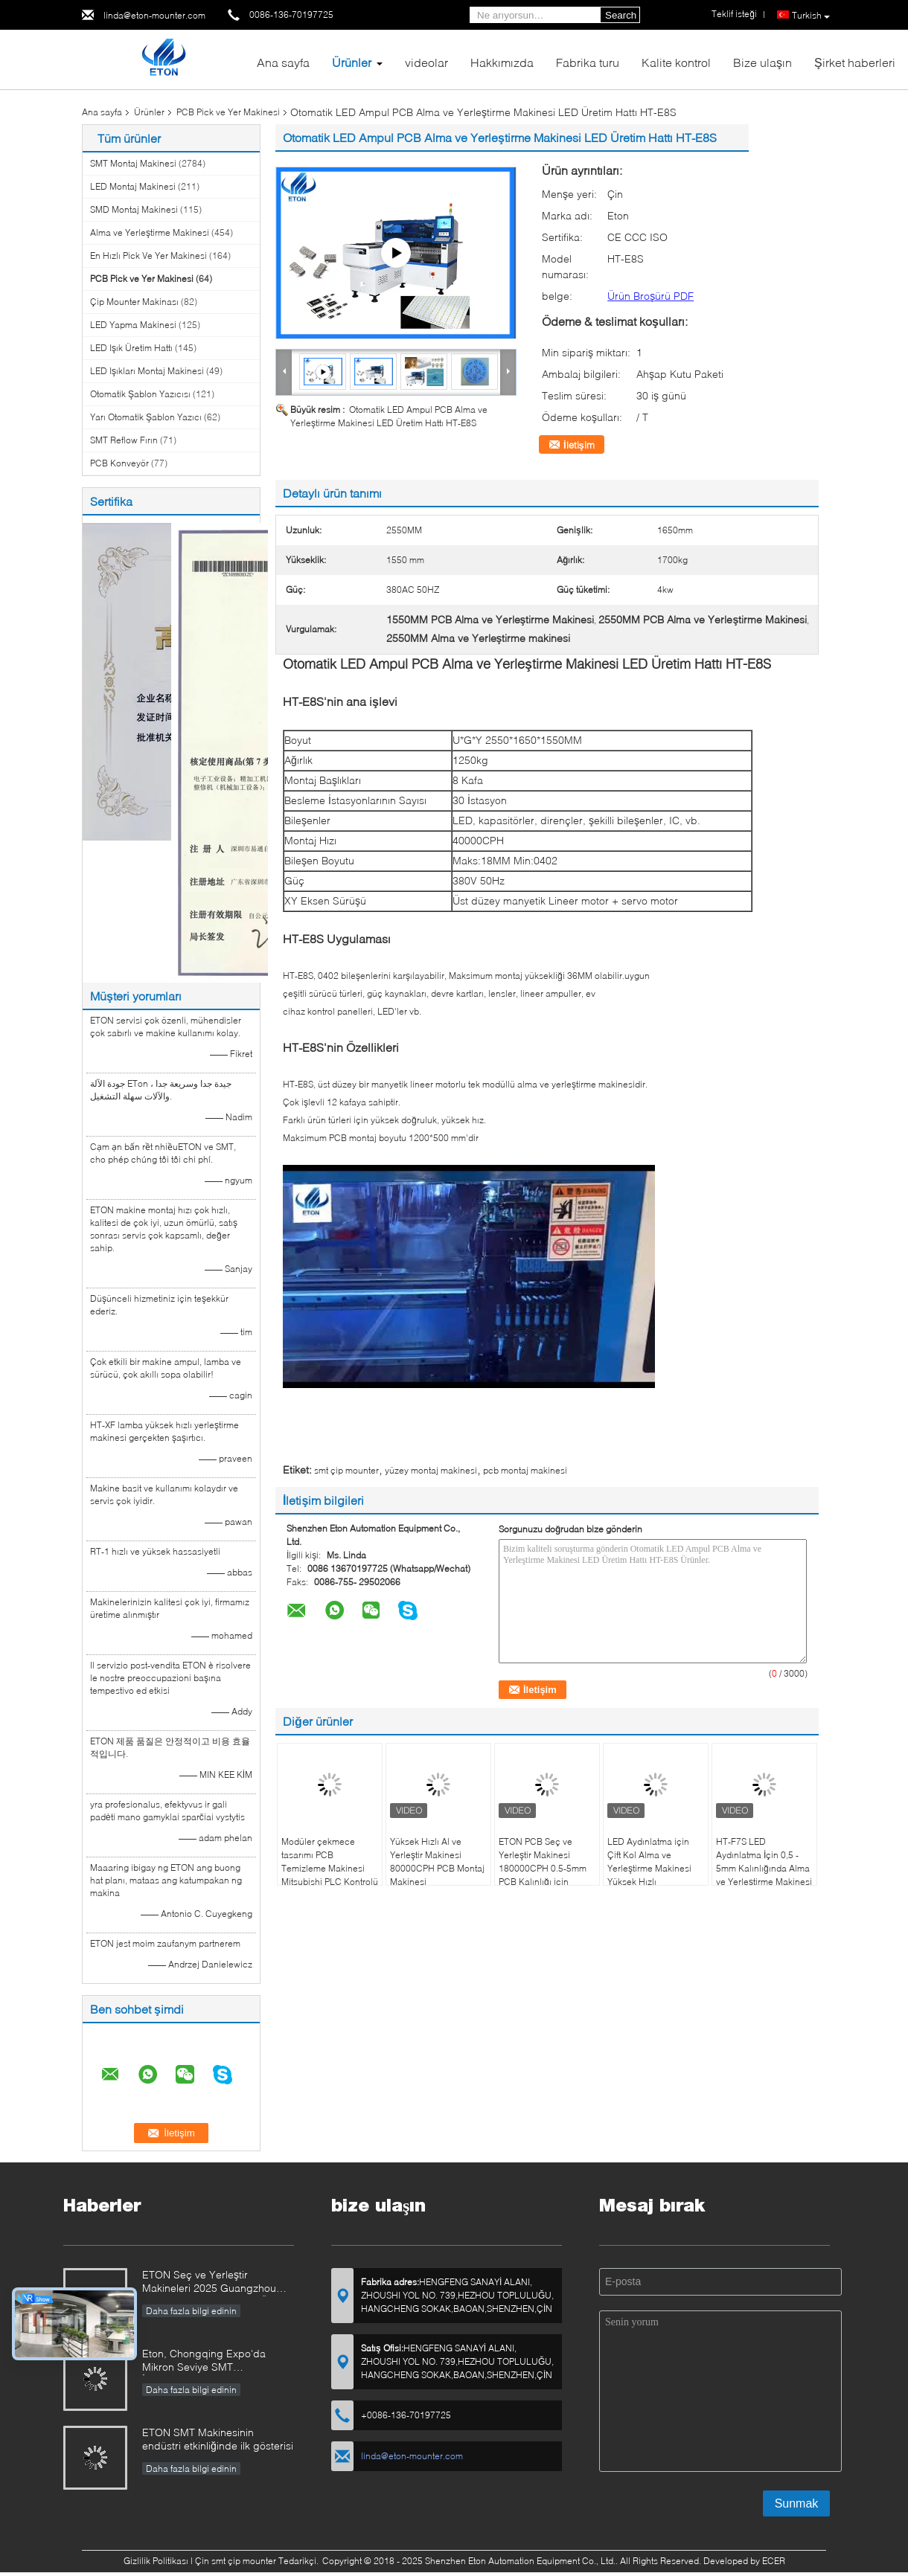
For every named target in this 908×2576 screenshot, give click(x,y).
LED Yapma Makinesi (133, 324)
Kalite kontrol (676, 62)
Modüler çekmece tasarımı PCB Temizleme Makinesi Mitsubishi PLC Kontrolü (329, 1861)
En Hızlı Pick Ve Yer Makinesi (148, 255)
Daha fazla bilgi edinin (191, 2310)
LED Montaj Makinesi (133, 186)
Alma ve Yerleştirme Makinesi (149, 232)
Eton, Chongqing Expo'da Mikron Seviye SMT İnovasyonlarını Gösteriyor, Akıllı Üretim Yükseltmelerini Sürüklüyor (217, 2361)
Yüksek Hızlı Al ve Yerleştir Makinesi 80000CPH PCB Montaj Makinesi (437, 1861)
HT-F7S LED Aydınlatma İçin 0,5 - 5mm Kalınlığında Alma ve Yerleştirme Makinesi (764, 1861)
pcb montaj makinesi (525, 1470)
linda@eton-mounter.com (154, 15)
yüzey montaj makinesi (431, 1470)
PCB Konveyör (119, 463)
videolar (426, 62)
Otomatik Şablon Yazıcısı (140, 393)
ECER (773, 2560)
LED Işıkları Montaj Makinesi (147, 370)
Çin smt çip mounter (235, 2560)
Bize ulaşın (762, 62)
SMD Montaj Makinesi (134, 209)
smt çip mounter (346, 1470)
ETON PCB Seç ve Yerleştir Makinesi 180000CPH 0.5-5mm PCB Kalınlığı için (542, 1861)
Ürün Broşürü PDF (650, 295)
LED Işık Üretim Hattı (131, 347)
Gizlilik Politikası (156, 2560)
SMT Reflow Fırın (124, 440)
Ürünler (351, 62)
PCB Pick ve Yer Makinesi (228, 112)
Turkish (811, 16)
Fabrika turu (587, 62)
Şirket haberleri (854, 62)
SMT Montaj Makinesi (133, 163)
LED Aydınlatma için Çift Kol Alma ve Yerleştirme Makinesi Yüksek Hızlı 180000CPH (649, 1868)
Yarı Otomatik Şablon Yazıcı (146, 417)
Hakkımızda (502, 62)
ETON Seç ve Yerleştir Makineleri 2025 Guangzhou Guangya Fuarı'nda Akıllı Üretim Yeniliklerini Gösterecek (217, 2282)
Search (620, 15)
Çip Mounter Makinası (134, 301)
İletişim (579, 445)
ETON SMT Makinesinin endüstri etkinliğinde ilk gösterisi (217, 2439)
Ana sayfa (283, 62)
